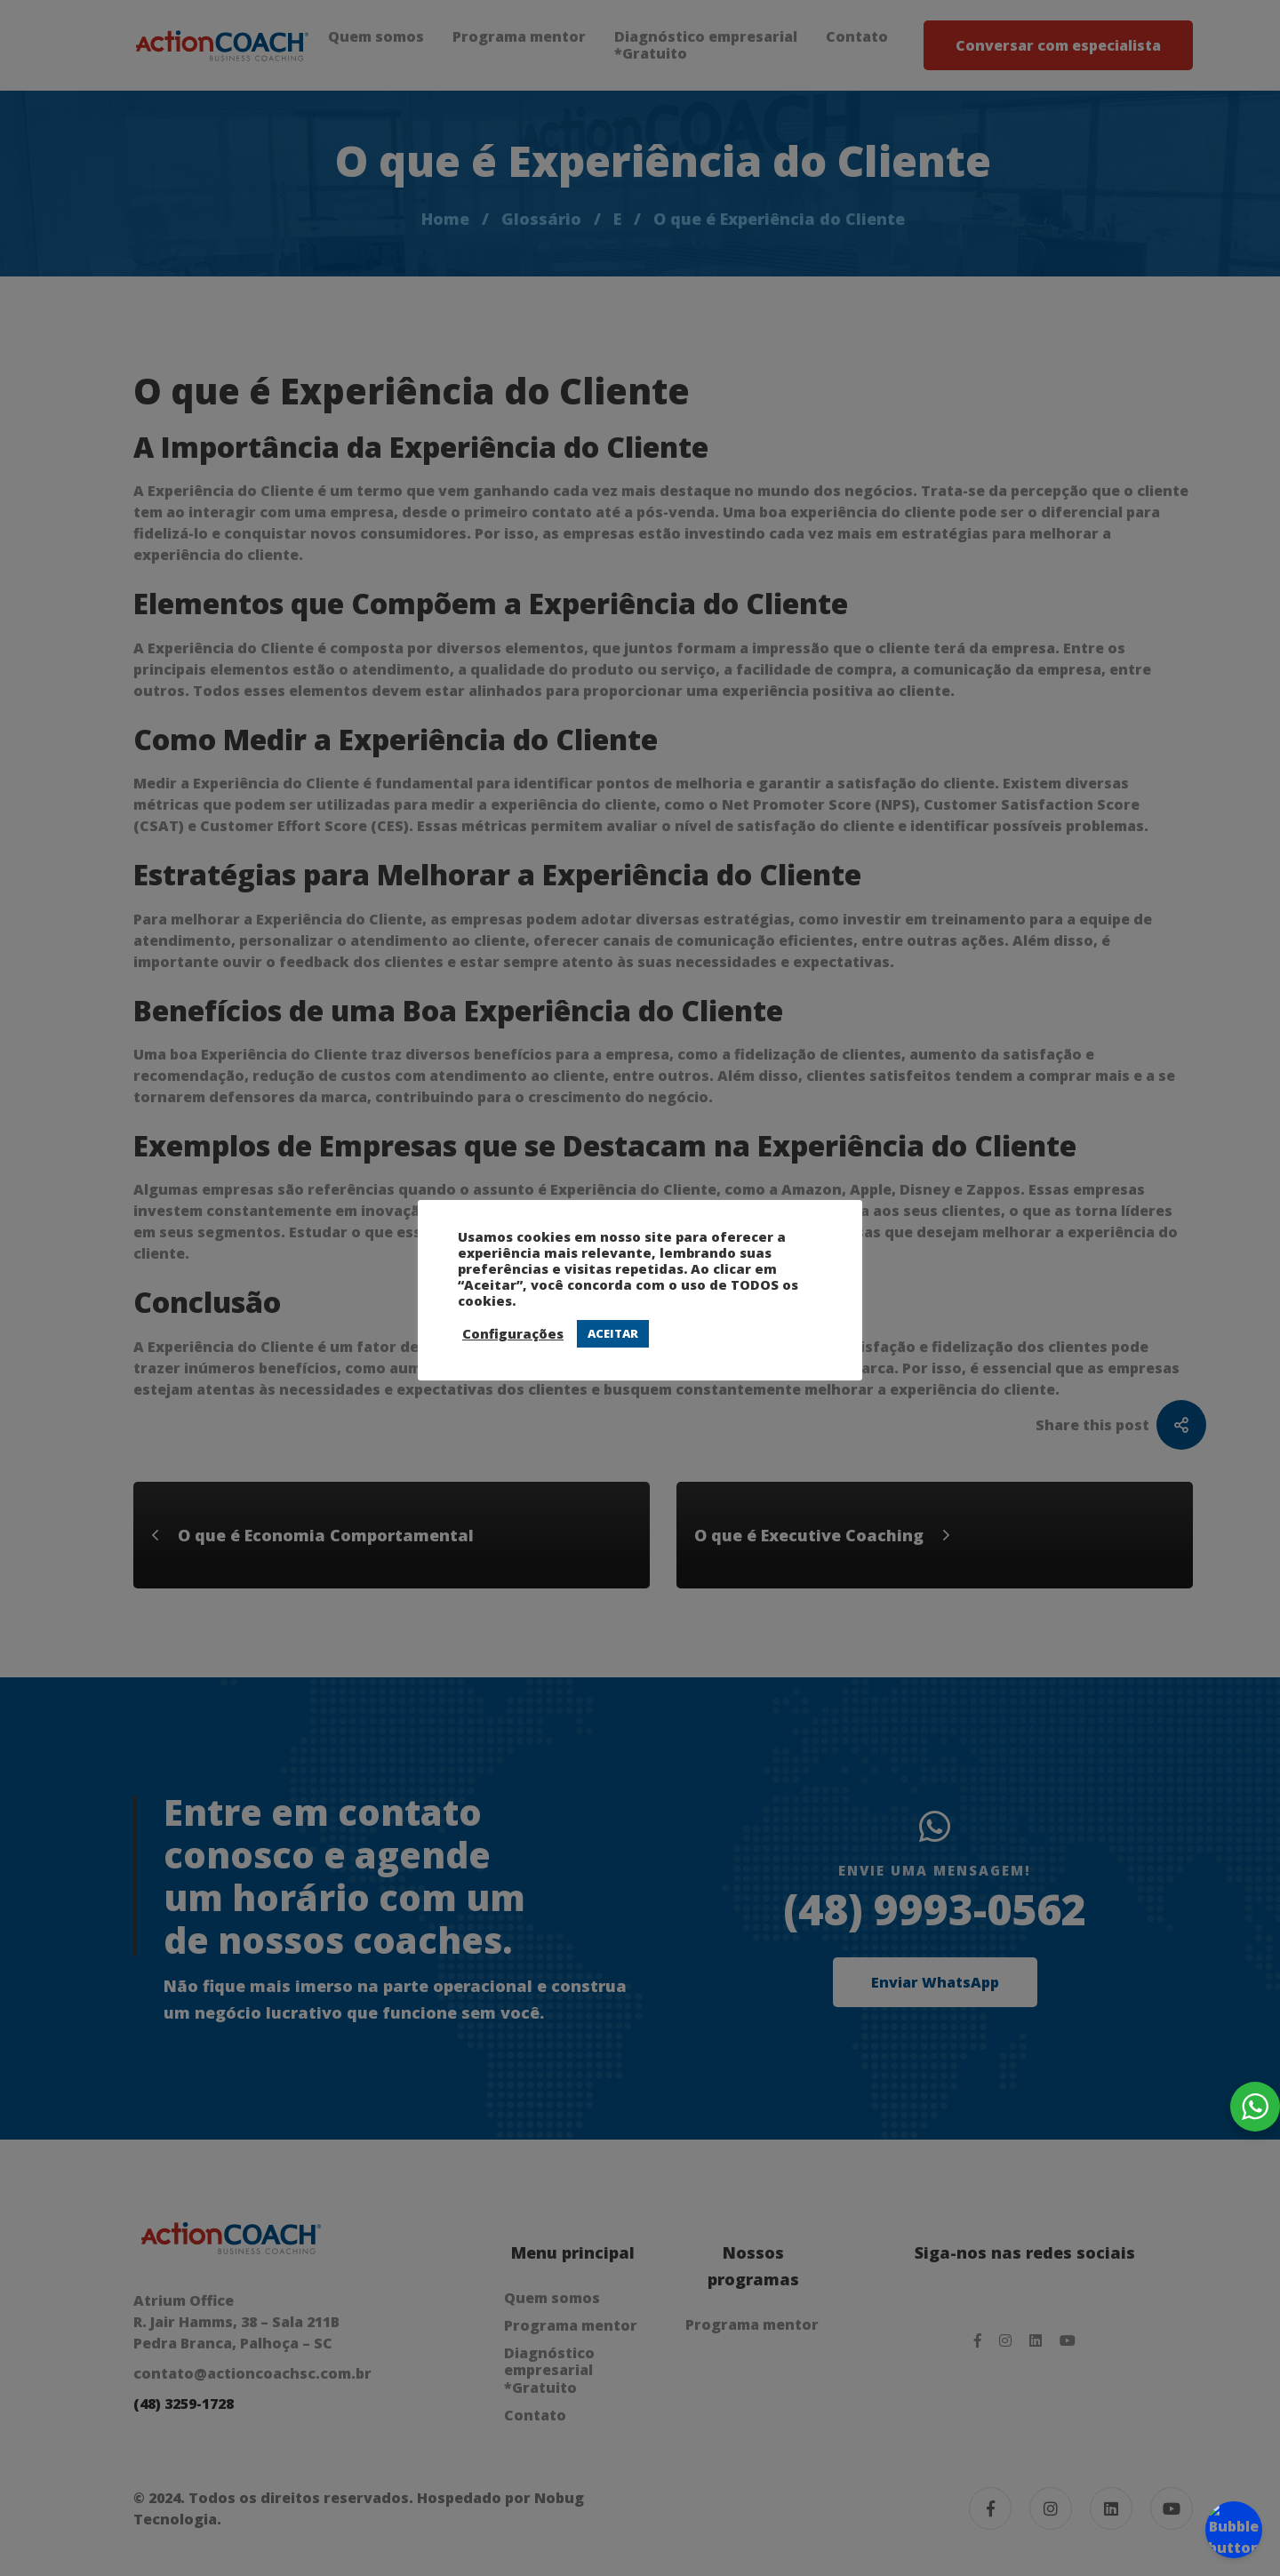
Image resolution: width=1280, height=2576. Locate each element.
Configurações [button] (513, 1333)
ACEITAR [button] (613, 1333)
